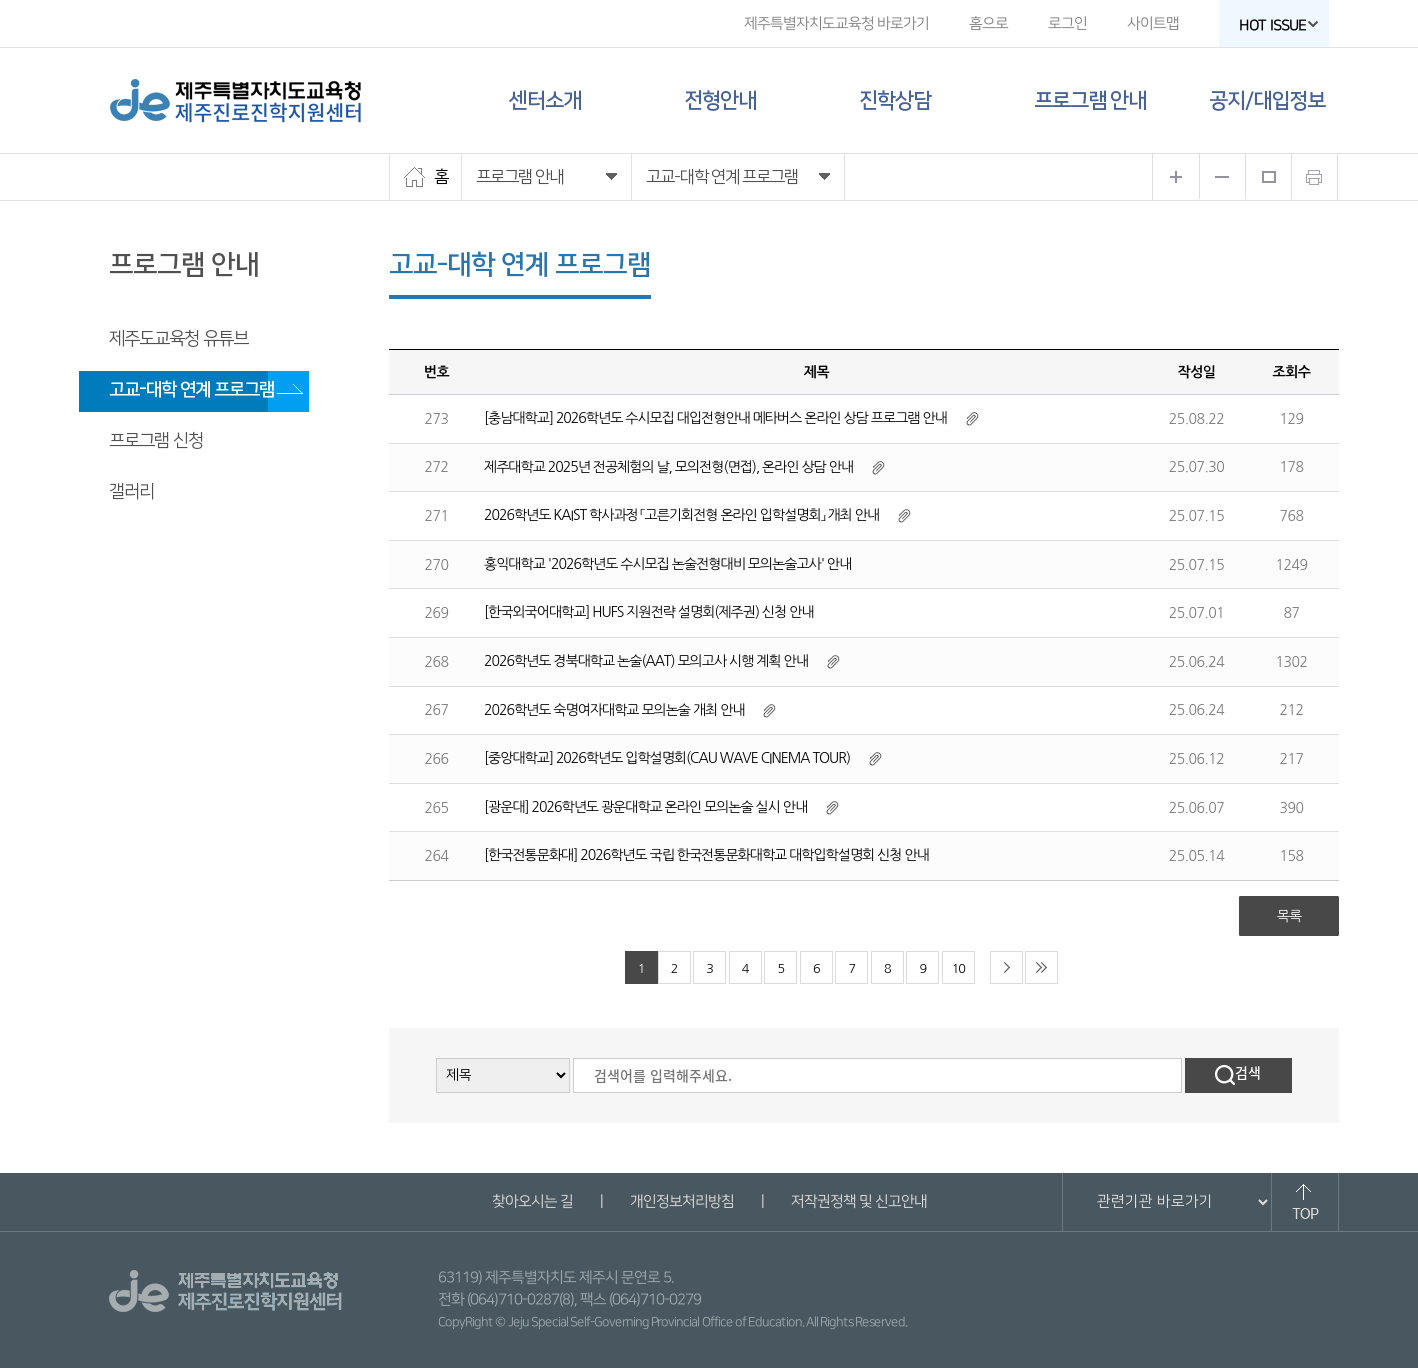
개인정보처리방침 (681, 1201)
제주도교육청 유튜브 (178, 339)
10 (958, 968)
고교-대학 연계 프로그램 (191, 390)
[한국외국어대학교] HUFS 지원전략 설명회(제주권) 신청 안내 (648, 612)
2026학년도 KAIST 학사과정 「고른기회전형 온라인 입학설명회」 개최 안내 (681, 515)
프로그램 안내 (1090, 100)
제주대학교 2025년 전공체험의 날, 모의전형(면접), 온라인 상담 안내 (668, 467)
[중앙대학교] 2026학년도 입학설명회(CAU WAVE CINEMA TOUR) (667, 758)
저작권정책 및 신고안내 (858, 1201)
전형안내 (720, 100)
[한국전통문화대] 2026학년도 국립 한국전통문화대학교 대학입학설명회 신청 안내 (706, 855)
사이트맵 (1153, 23)
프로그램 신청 (156, 441)
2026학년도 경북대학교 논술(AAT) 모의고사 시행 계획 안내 (646, 661)
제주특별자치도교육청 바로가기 (836, 23)
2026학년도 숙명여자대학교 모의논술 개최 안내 (614, 710)
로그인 (1067, 23)
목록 (1289, 916)
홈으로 (988, 23)
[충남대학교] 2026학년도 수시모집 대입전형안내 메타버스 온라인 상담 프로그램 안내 (715, 418)
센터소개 (545, 100)
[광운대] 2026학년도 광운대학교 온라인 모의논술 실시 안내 (645, 807)
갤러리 (131, 492)
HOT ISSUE (1279, 25)
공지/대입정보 (1267, 100)
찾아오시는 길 (531, 1201)
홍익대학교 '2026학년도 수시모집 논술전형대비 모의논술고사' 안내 (667, 564)
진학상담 (895, 100)
